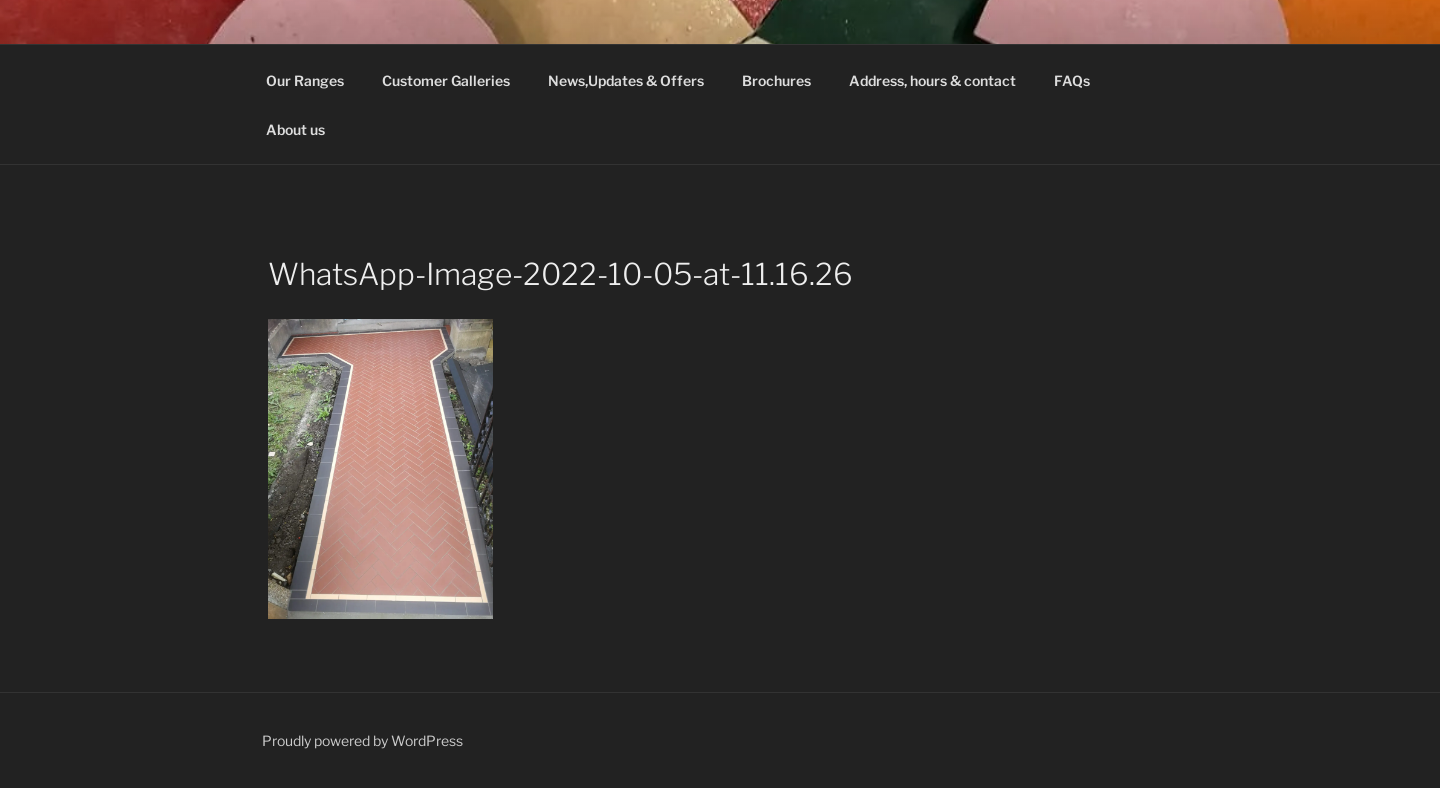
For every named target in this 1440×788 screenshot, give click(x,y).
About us (295, 129)
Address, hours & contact (932, 80)
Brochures (776, 80)
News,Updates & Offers (626, 80)
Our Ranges (305, 80)
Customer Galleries (446, 80)
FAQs (1072, 80)
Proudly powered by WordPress (362, 740)
